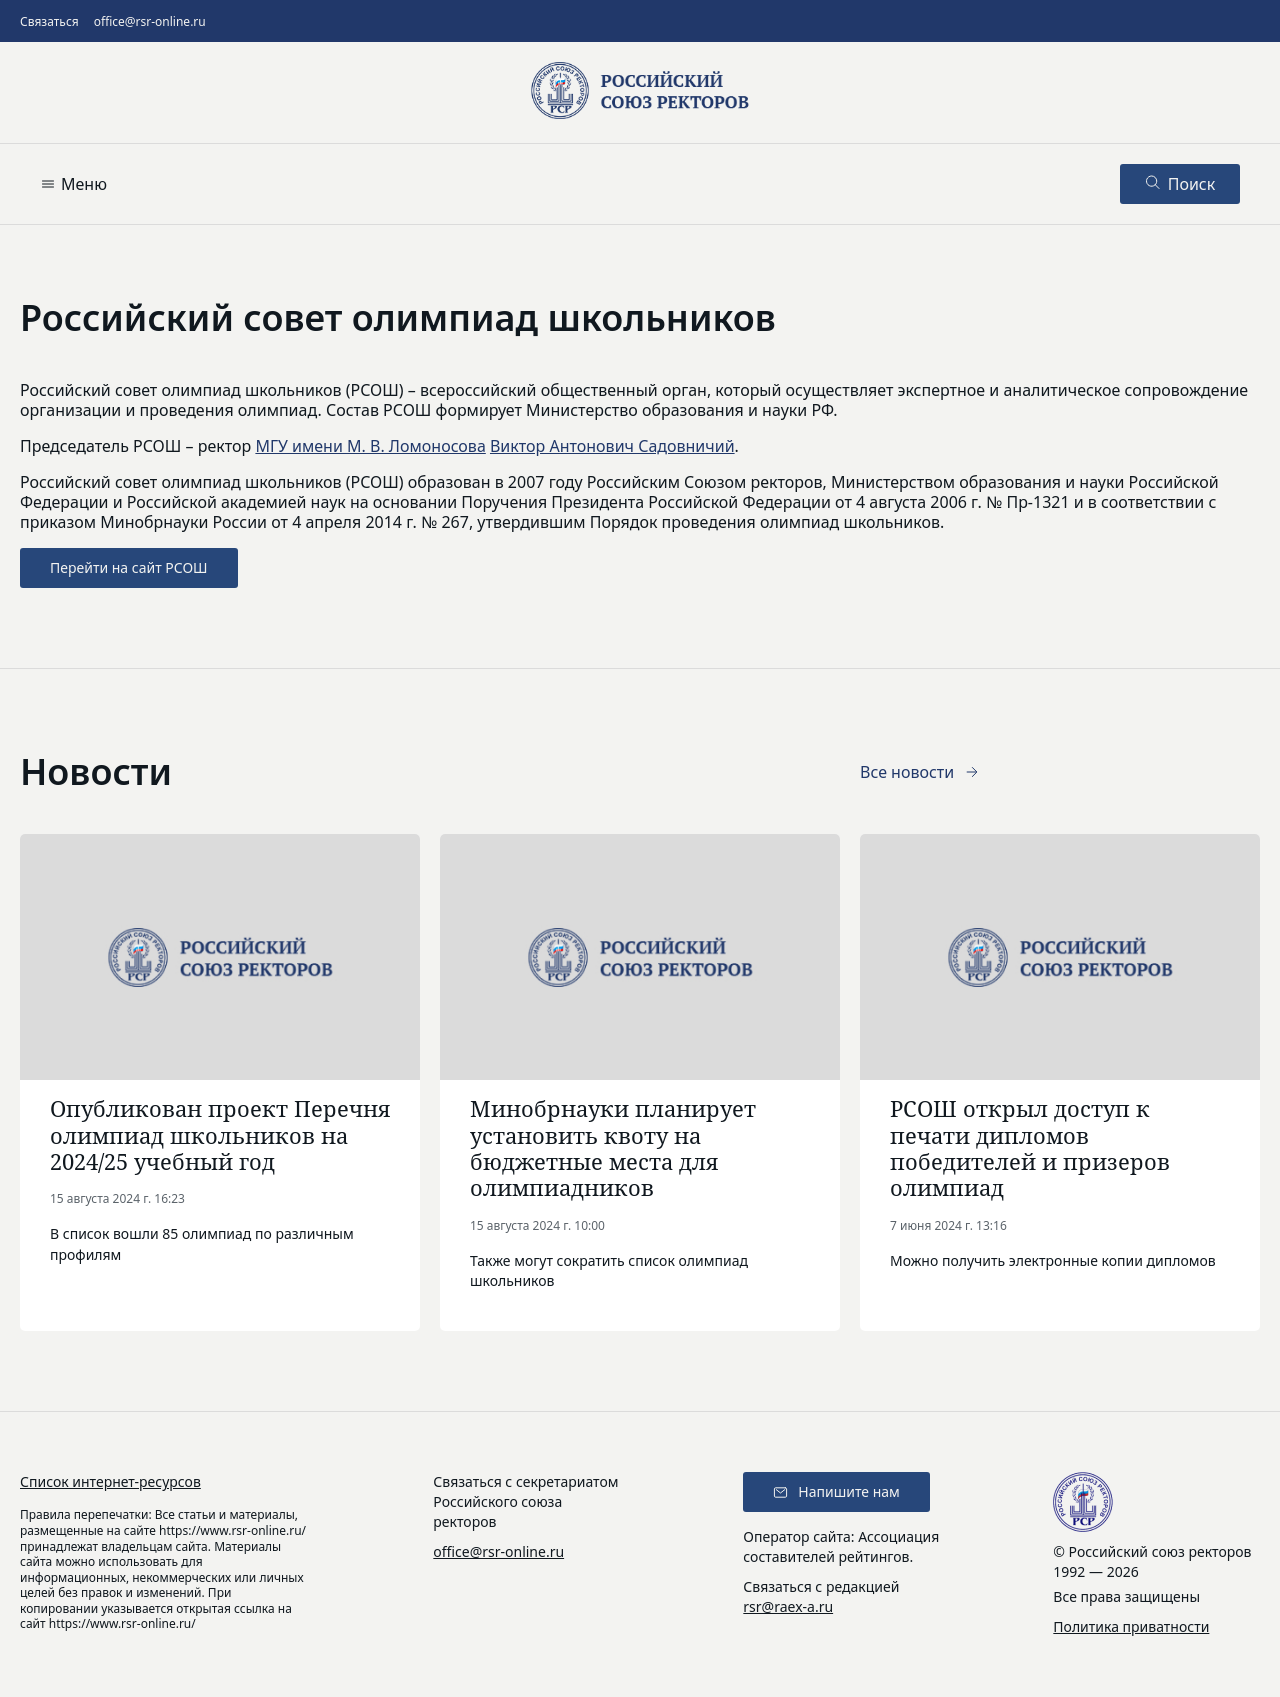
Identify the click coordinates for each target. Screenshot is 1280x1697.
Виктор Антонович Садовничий (612, 446)
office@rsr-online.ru (150, 21)
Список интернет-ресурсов (110, 1481)
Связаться (49, 21)
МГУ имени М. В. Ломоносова (370, 446)
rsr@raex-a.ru (788, 1606)
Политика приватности (1131, 1626)
